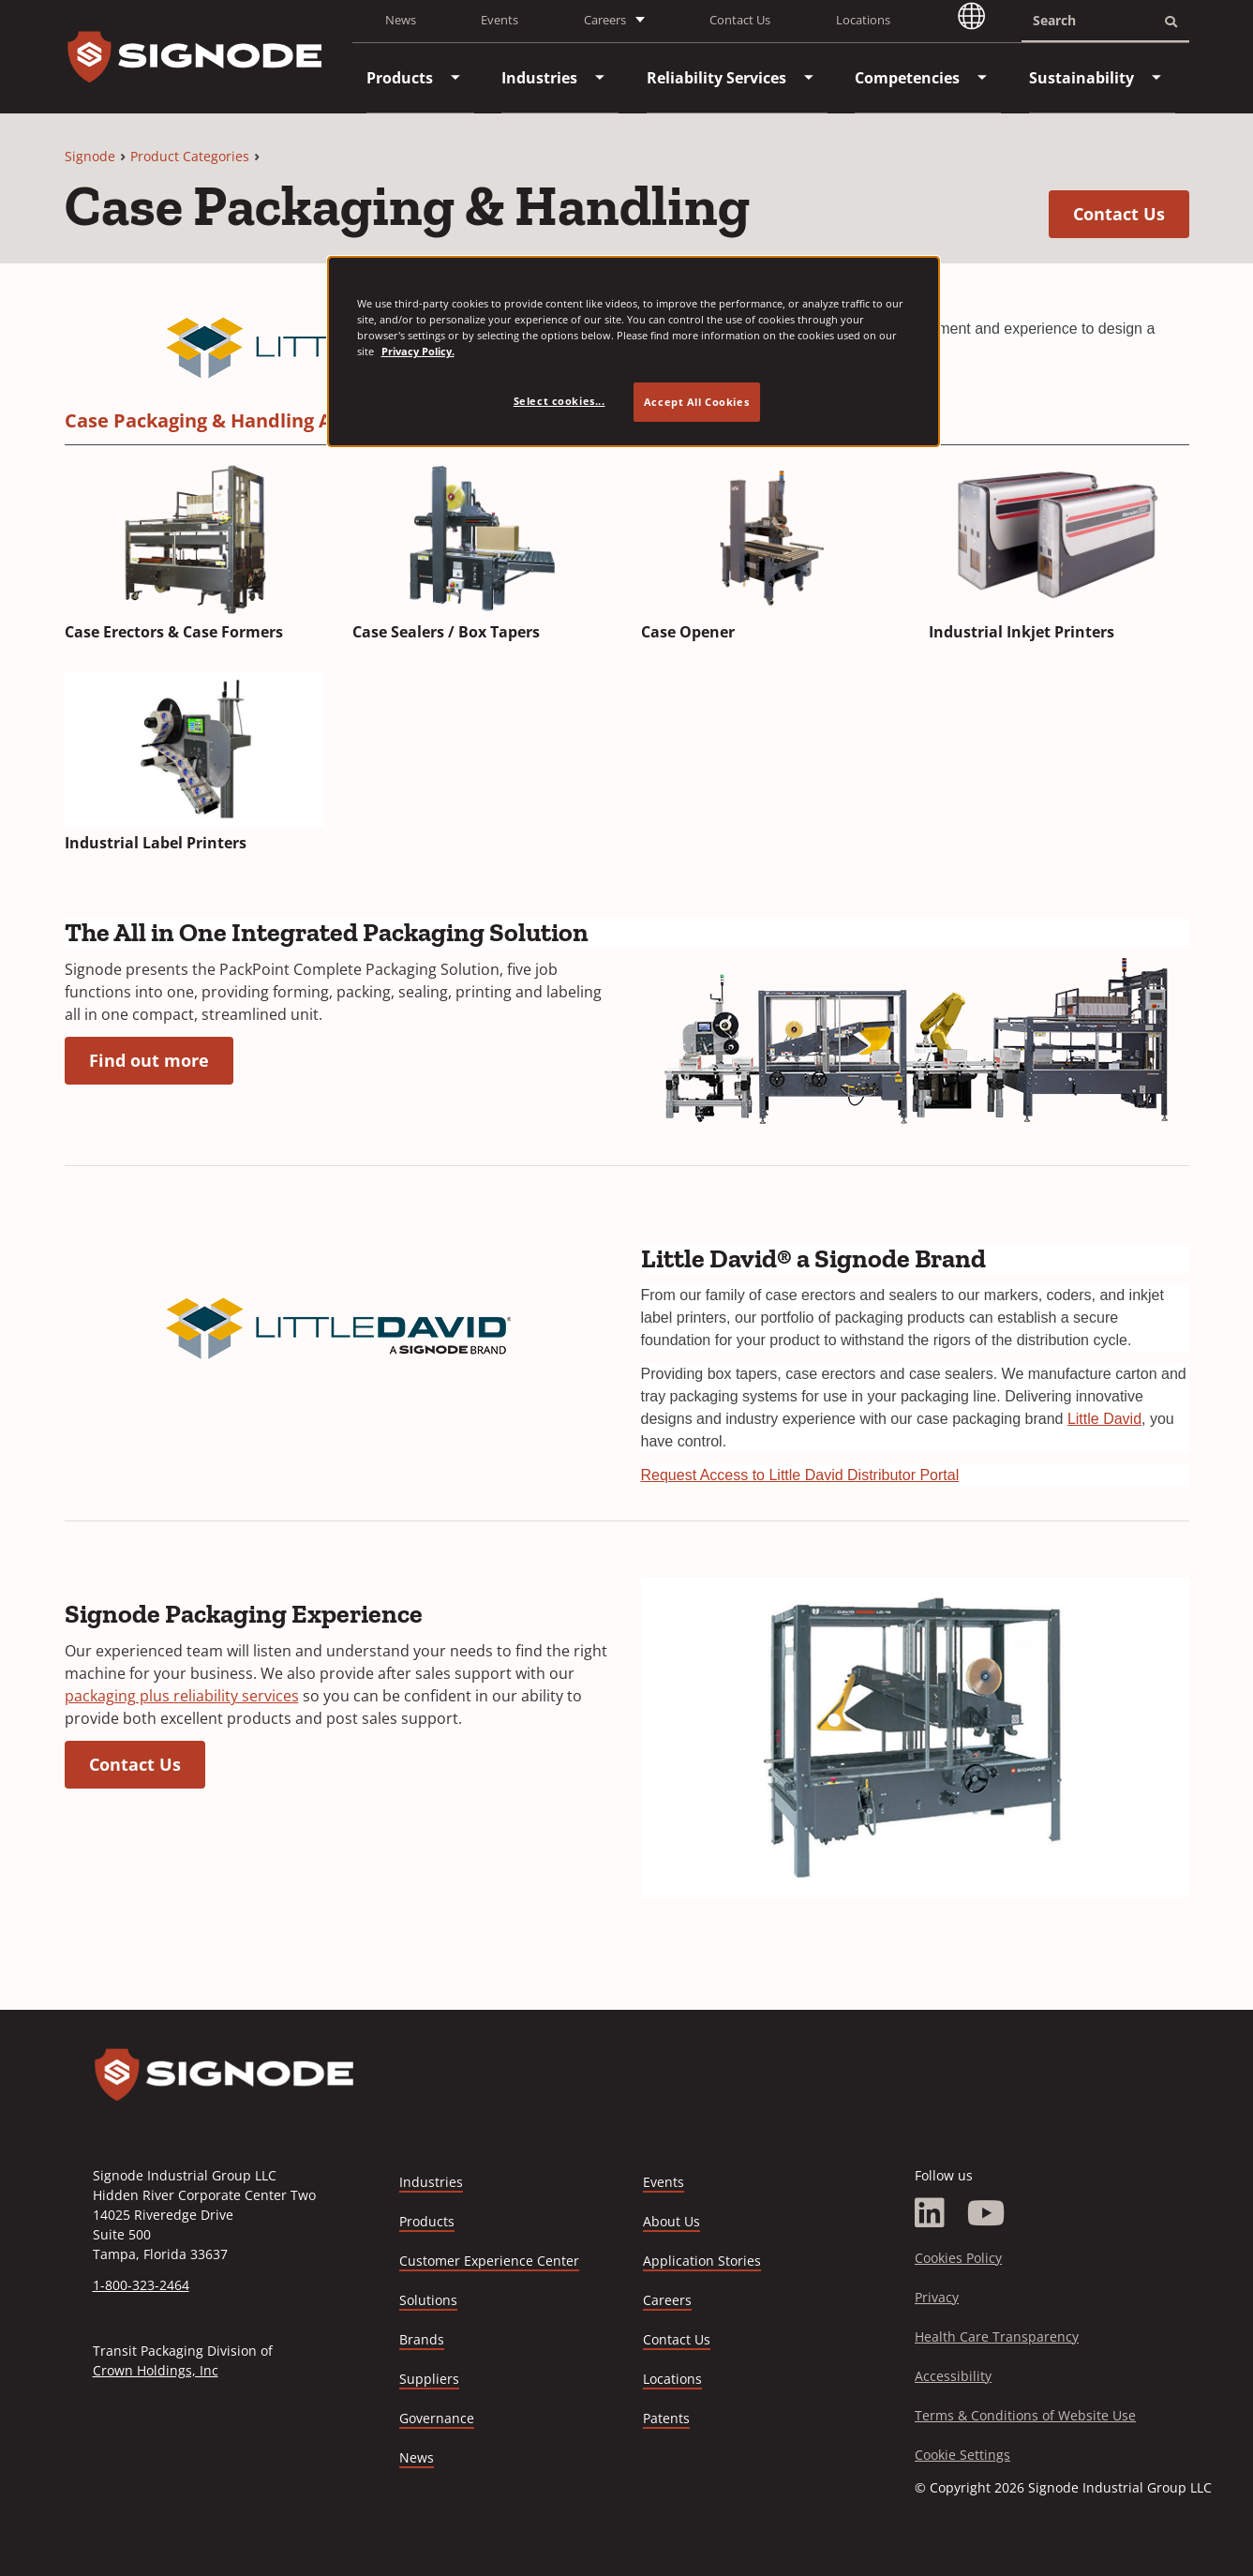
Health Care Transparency (997, 2336)
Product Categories (189, 156)
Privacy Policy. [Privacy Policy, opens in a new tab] (418, 351)
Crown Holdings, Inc (155, 2370)
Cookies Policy (958, 2258)
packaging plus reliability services (182, 1695)
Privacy (937, 2297)
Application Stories (702, 2260)
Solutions (428, 2300)
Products (427, 2221)
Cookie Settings (962, 2455)
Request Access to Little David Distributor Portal (800, 1475)
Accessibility (953, 2376)
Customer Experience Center (489, 2260)
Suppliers (429, 2379)
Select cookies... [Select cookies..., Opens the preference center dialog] (559, 401)
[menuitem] (399, 77)
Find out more (161, 1059)
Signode (90, 156)
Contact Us (739, 19)
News (400, 19)
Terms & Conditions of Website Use (1025, 2415)
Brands (421, 2339)
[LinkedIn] (930, 2213)
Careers (667, 2301)
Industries (431, 2182)
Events (499, 19)
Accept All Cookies (696, 402)
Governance (436, 2418)
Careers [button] (605, 19)
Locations (863, 19)
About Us (671, 2221)
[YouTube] (986, 2213)
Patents (666, 2418)
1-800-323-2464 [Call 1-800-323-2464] (141, 2285)
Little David (1104, 1419)
